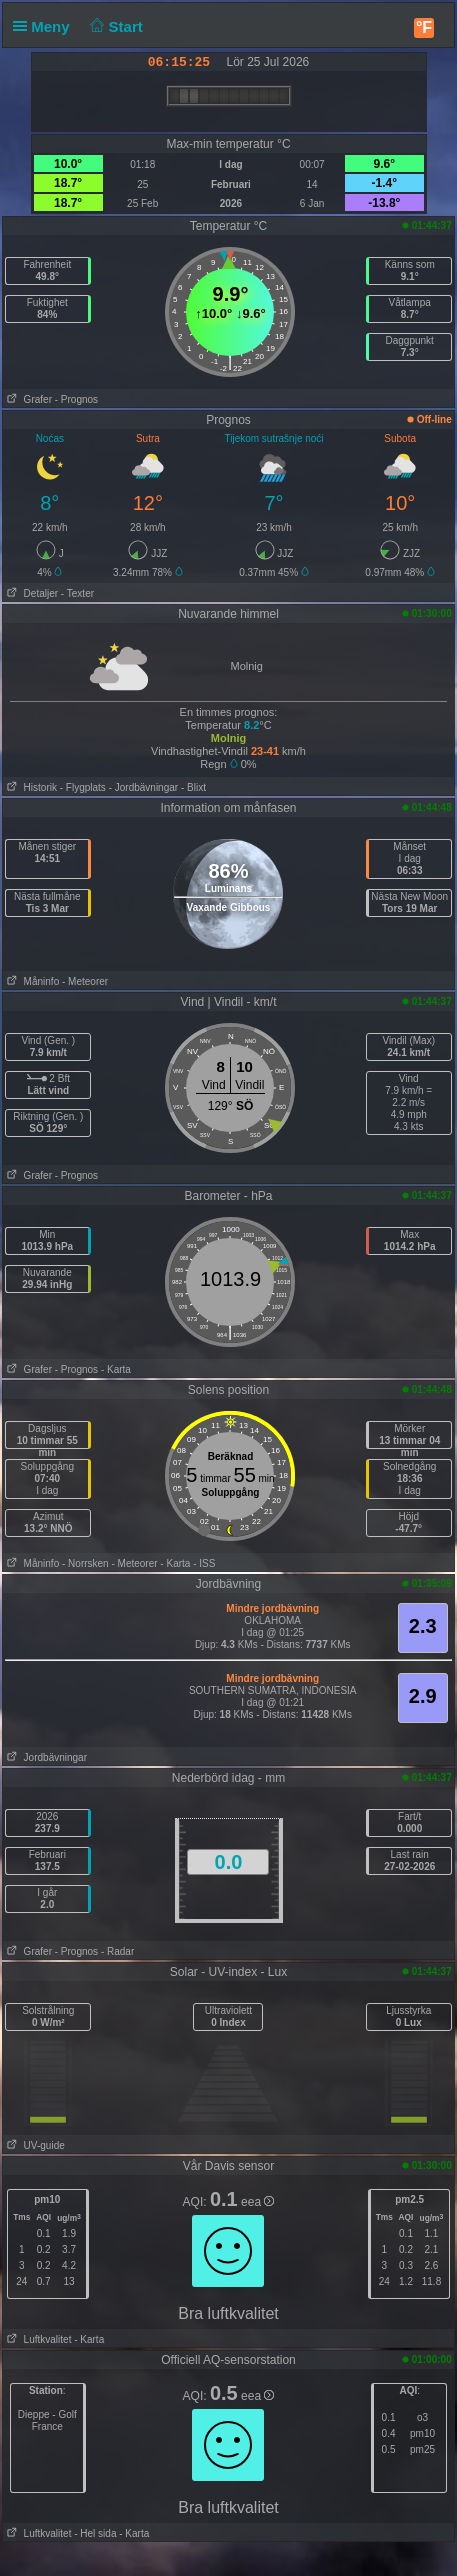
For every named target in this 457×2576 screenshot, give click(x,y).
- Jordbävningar (143, 787)
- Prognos (76, 399)
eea (257, 2202)
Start (114, 26)
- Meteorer (85, 981)
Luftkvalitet (37, 2339)
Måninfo (31, 981)
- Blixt (193, 787)
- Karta (116, 1369)
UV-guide (33, 2145)
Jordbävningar (45, 1757)
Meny (45, 26)
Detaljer (30, 593)
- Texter (77, 593)
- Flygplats (83, 787)
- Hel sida (95, 2533)
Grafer (27, 399)
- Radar (117, 1951)
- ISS (204, 1563)
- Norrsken (85, 1563)
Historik (30, 787)
